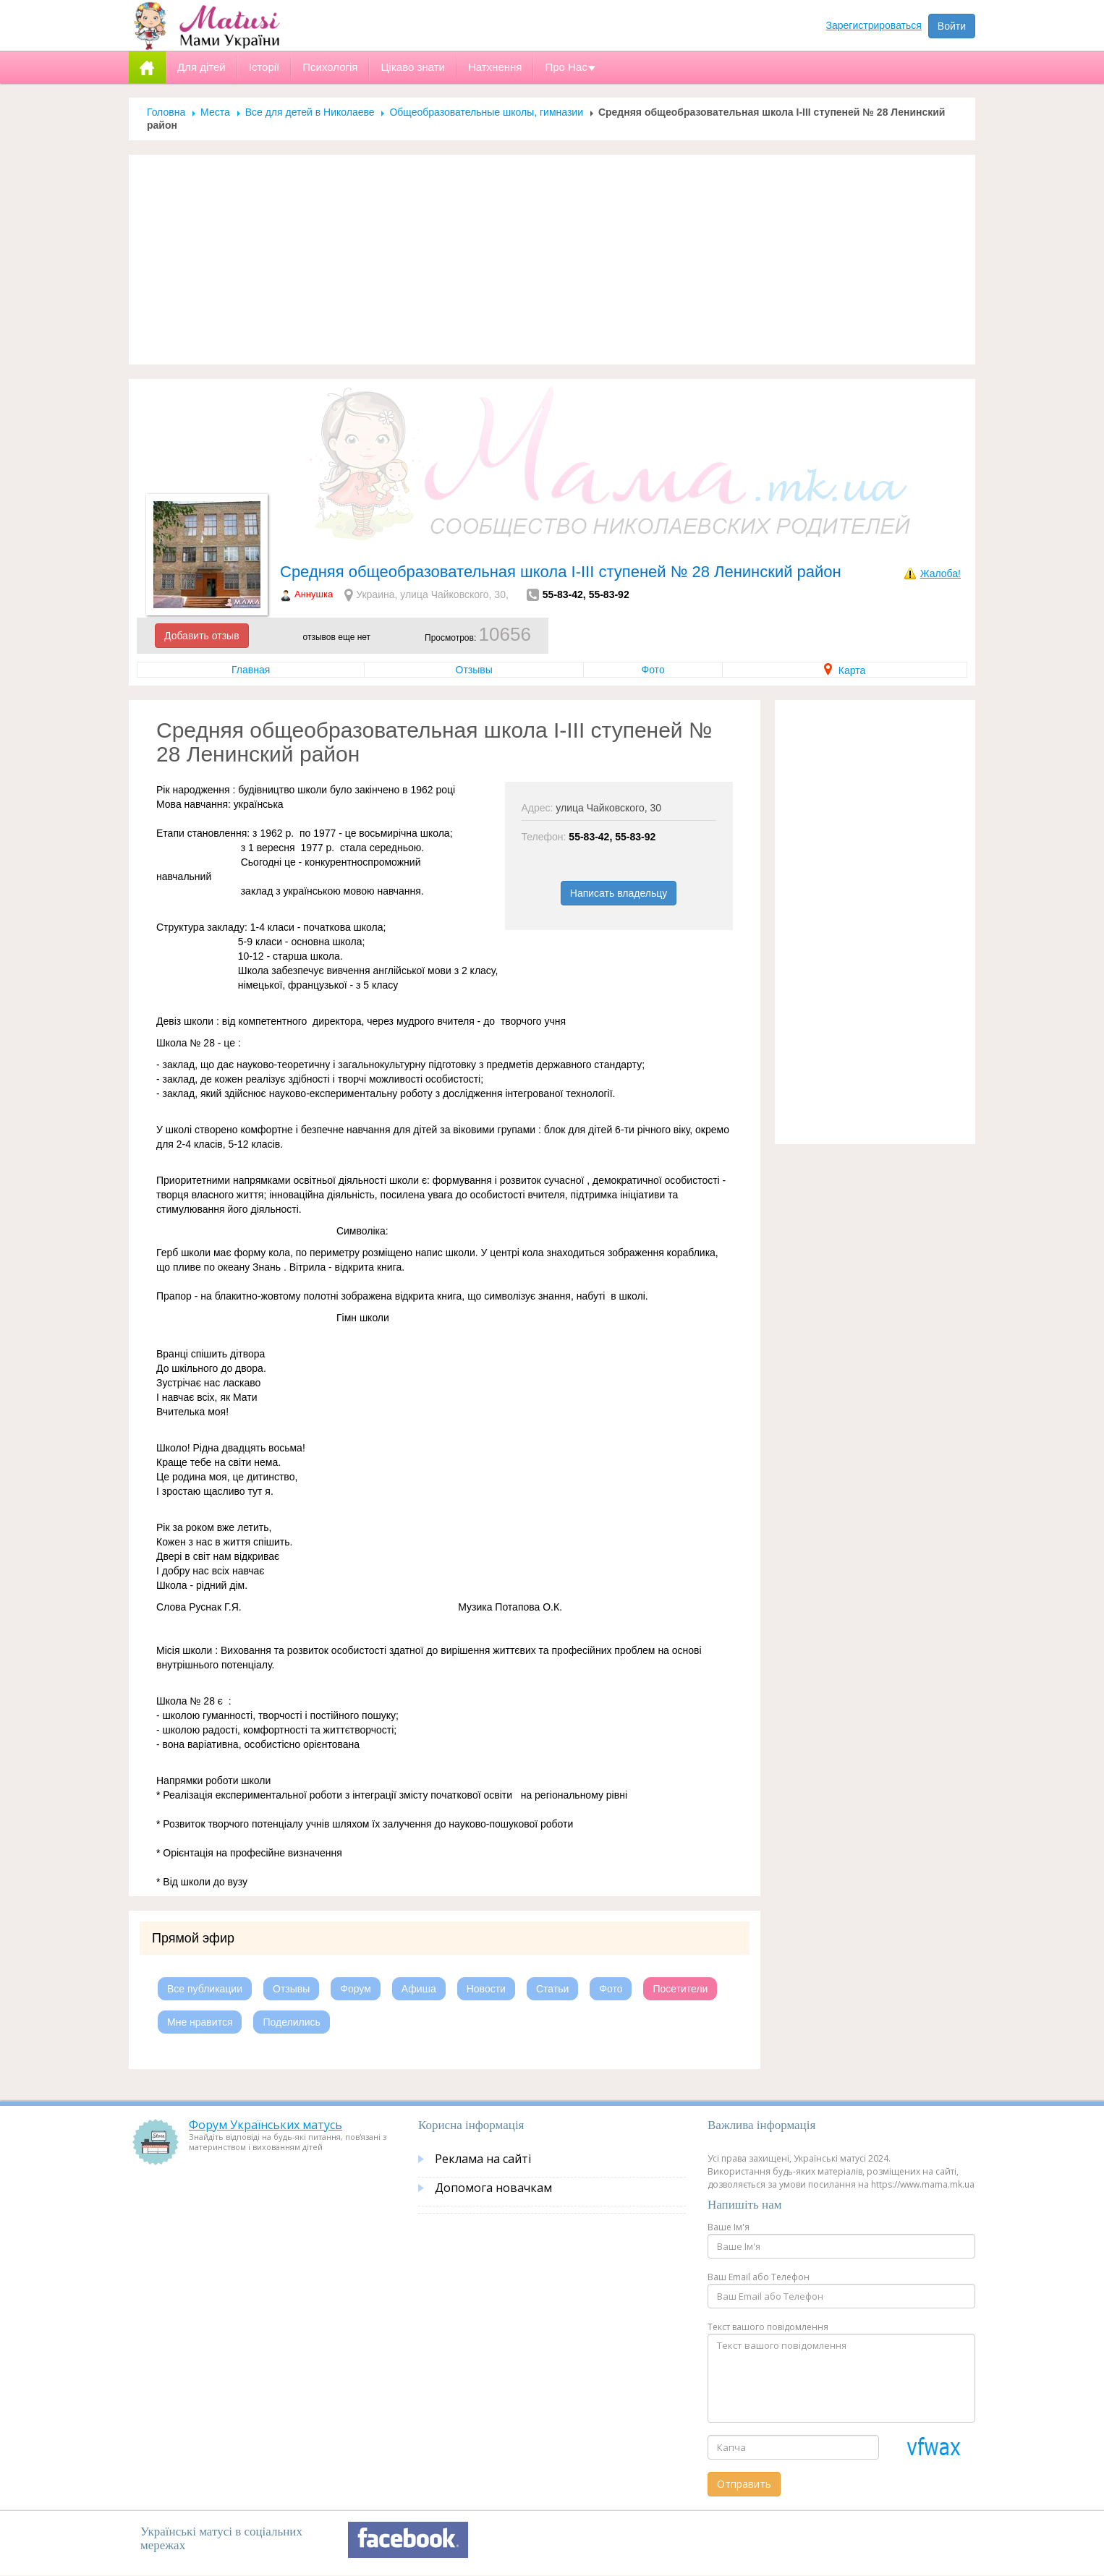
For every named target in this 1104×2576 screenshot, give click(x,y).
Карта (844, 670)
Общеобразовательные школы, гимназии (486, 112)
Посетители (680, 1989)
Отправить (744, 2484)
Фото (653, 669)
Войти (952, 26)
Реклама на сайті (483, 2158)
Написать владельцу (618, 893)
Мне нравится (199, 2022)
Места (215, 112)
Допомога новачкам (493, 2187)
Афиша (419, 1989)
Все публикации (204, 1989)
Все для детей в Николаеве (310, 112)
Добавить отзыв (201, 635)
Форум (355, 1989)
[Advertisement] (552, 259)
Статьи (552, 1989)
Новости (486, 1989)
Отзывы (474, 669)
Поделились (291, 2022)
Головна (166, 112)
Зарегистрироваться (874, 25)
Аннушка (313, 594)
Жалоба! (940, 573)
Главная (251, 669)
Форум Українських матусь (265, 2125)
